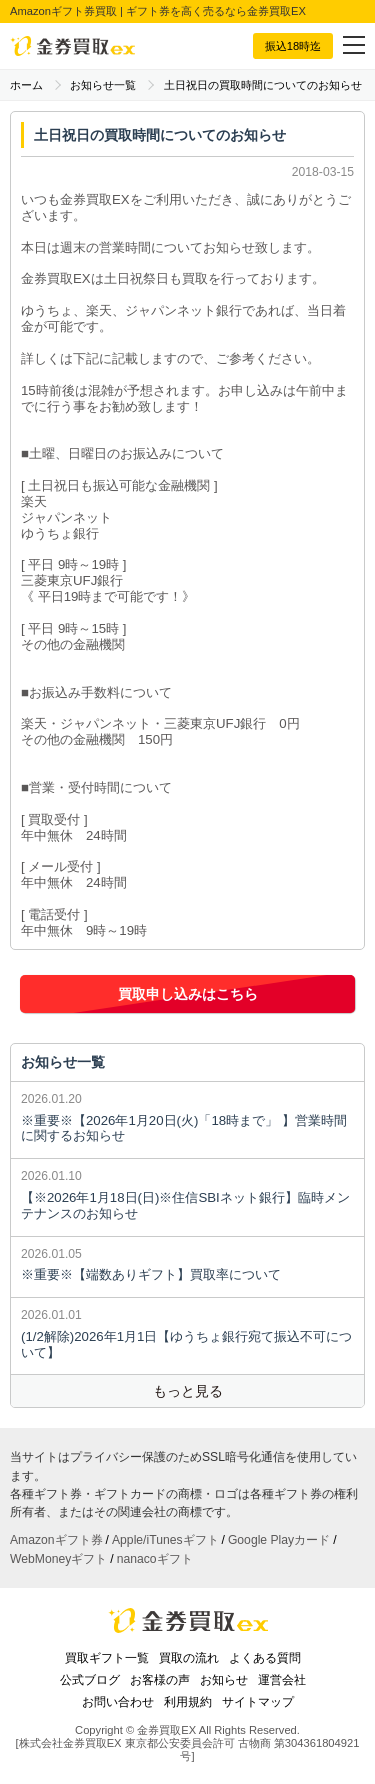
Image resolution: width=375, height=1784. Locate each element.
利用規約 (188, 1702)
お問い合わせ (118, 1702)
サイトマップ (258, 1702)
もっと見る (188, 1391)
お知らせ (224, 1680)
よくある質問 (265, 1658)
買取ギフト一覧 (107, 1658)
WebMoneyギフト (58, 1559)
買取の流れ (189, 1658)
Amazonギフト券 (56, 1540)
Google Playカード (279, 1540)
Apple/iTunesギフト (165, 1540)
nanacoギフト (155, 1559)
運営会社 (282, 1680)
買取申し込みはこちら (188, 994)
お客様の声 (160, 1680)
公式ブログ (90, 1680)
